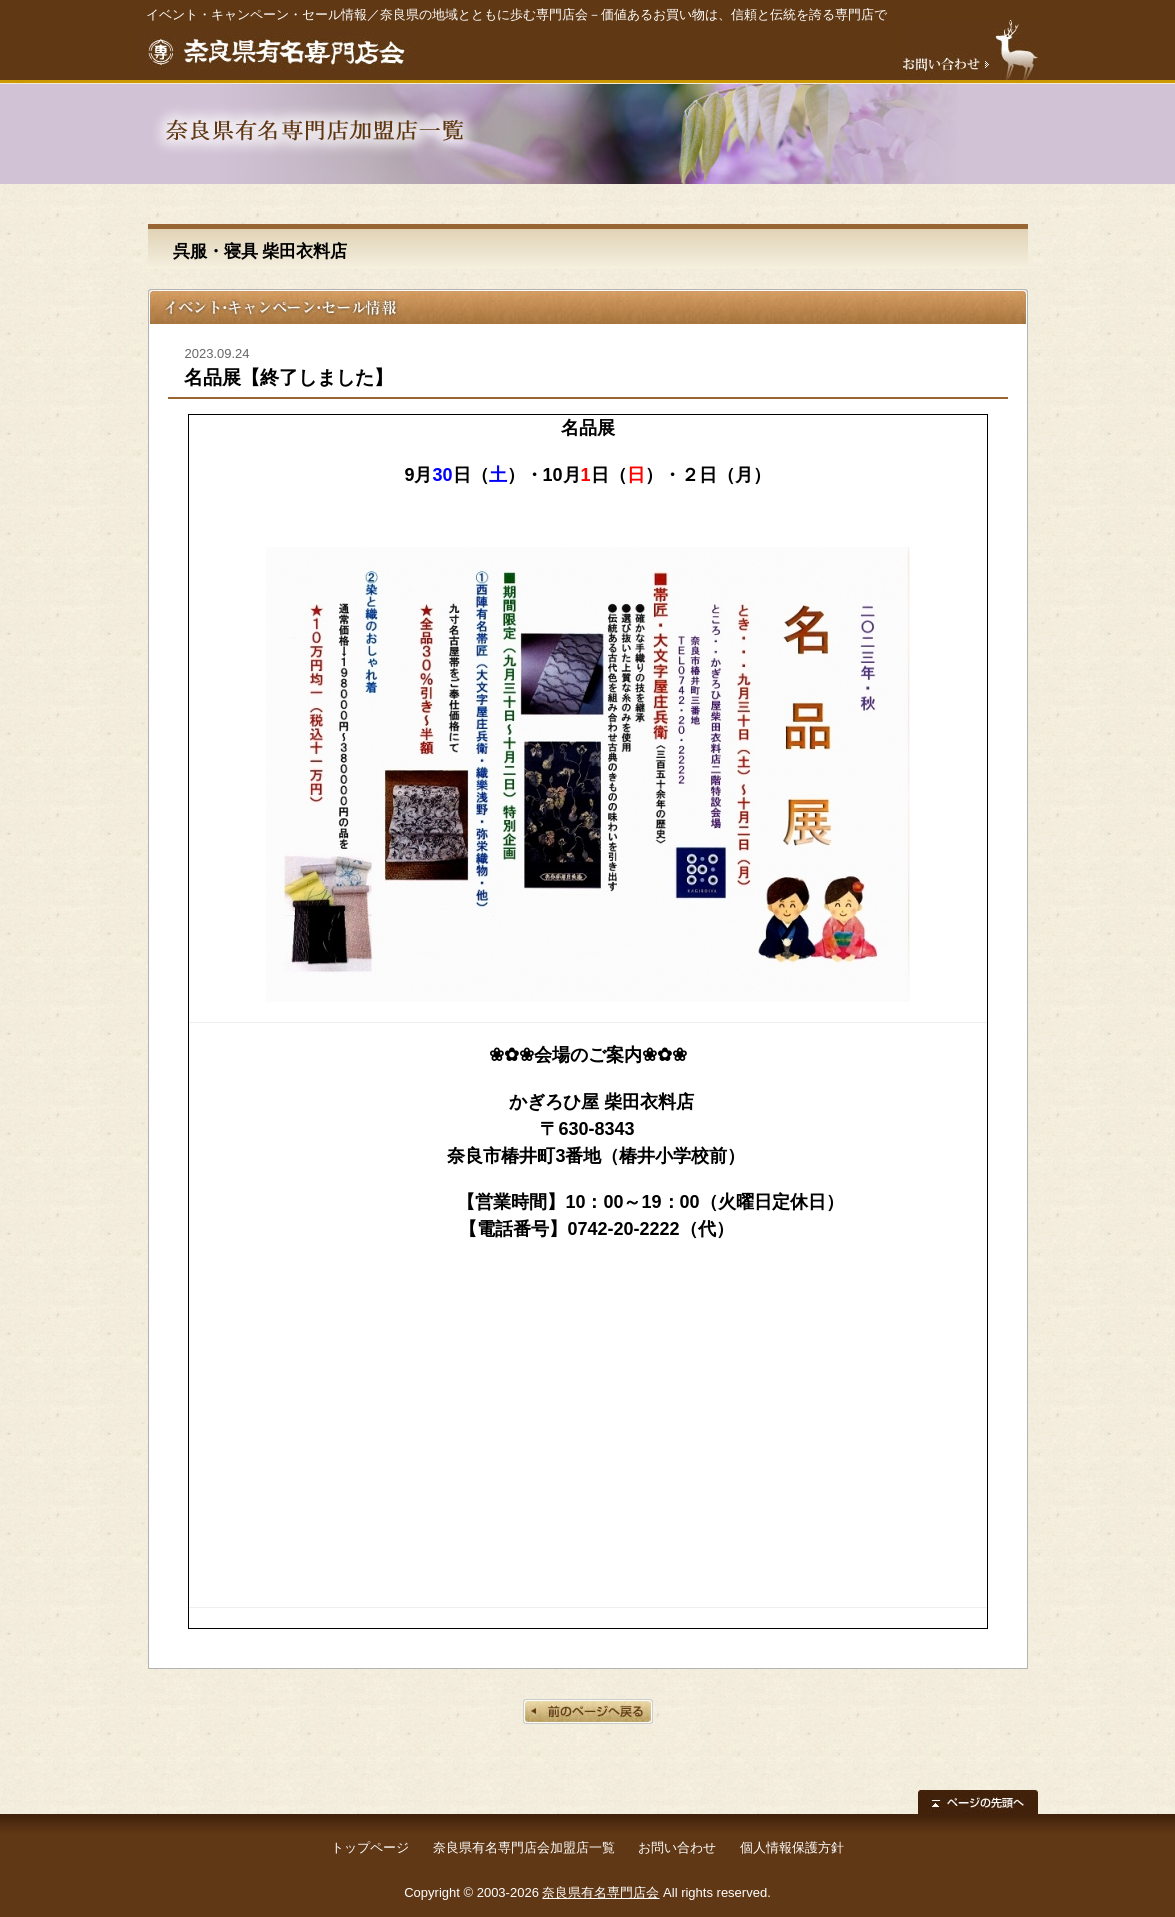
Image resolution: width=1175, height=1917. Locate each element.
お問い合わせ (677, 1847)
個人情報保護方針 (792, 1847)
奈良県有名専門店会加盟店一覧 (524, 1847)
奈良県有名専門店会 (600, 1892)
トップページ (370, 1847)
